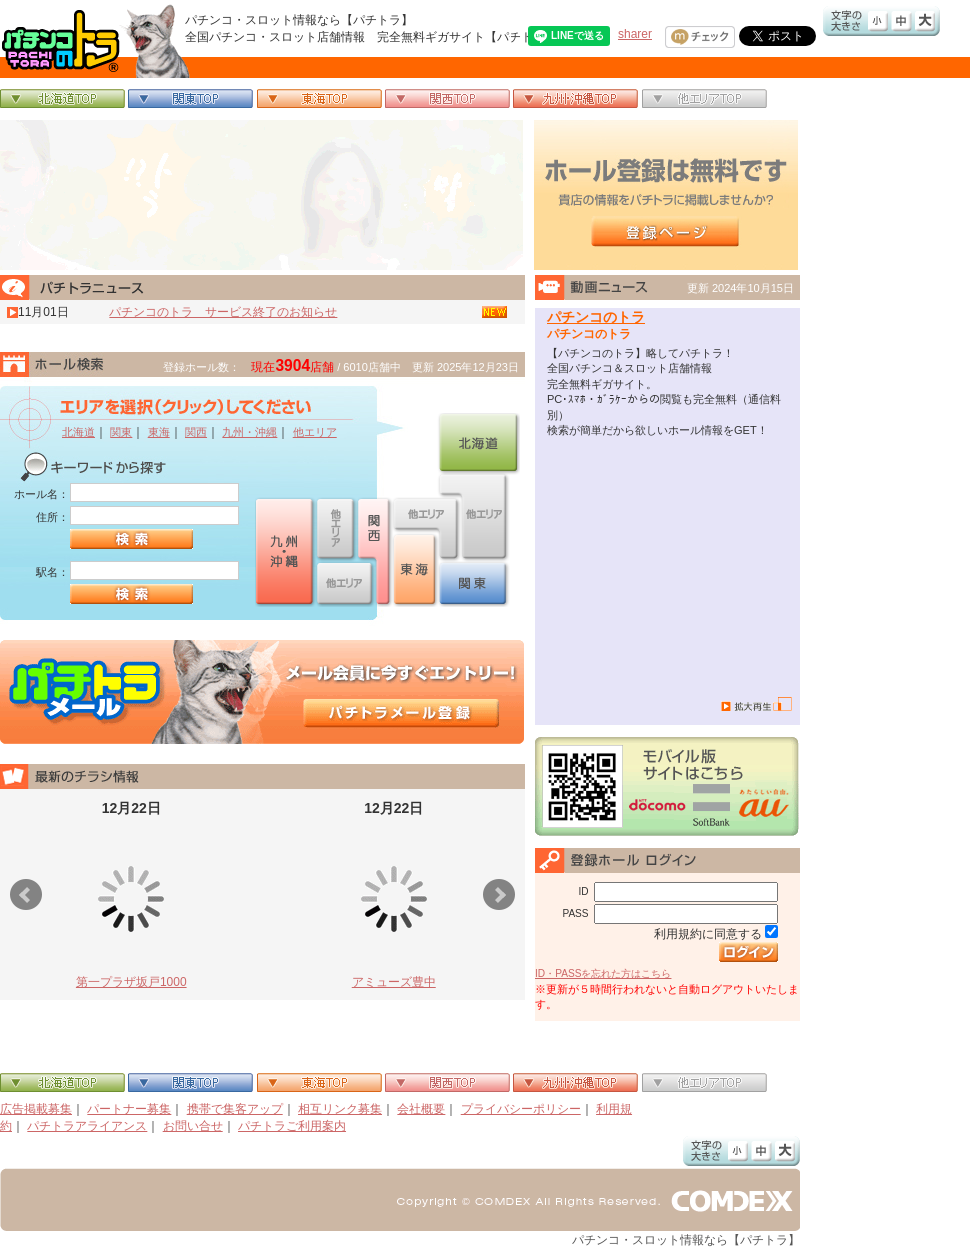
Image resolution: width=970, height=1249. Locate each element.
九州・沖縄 (249, 432)
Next (499, 895)
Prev (26, 895)
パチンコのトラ (596, 317)
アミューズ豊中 (394, 982)
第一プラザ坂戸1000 (131, 982)
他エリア (315, 432)
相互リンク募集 (340, 1109)
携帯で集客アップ (235, 1109)
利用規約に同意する (708, 934)
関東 (121, 432)
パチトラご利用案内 (292, 1126)
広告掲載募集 (36, 1109)
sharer (635, 34)
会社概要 (421, 1109)
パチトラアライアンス (87, 1126)
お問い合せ (193, 1126)
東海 (159, 432)
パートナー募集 (129, 1109)
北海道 (78, 432)
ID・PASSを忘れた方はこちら (603, 973)
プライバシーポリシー (521, 1109)
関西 (196, 432)
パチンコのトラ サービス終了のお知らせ (223, 312)
